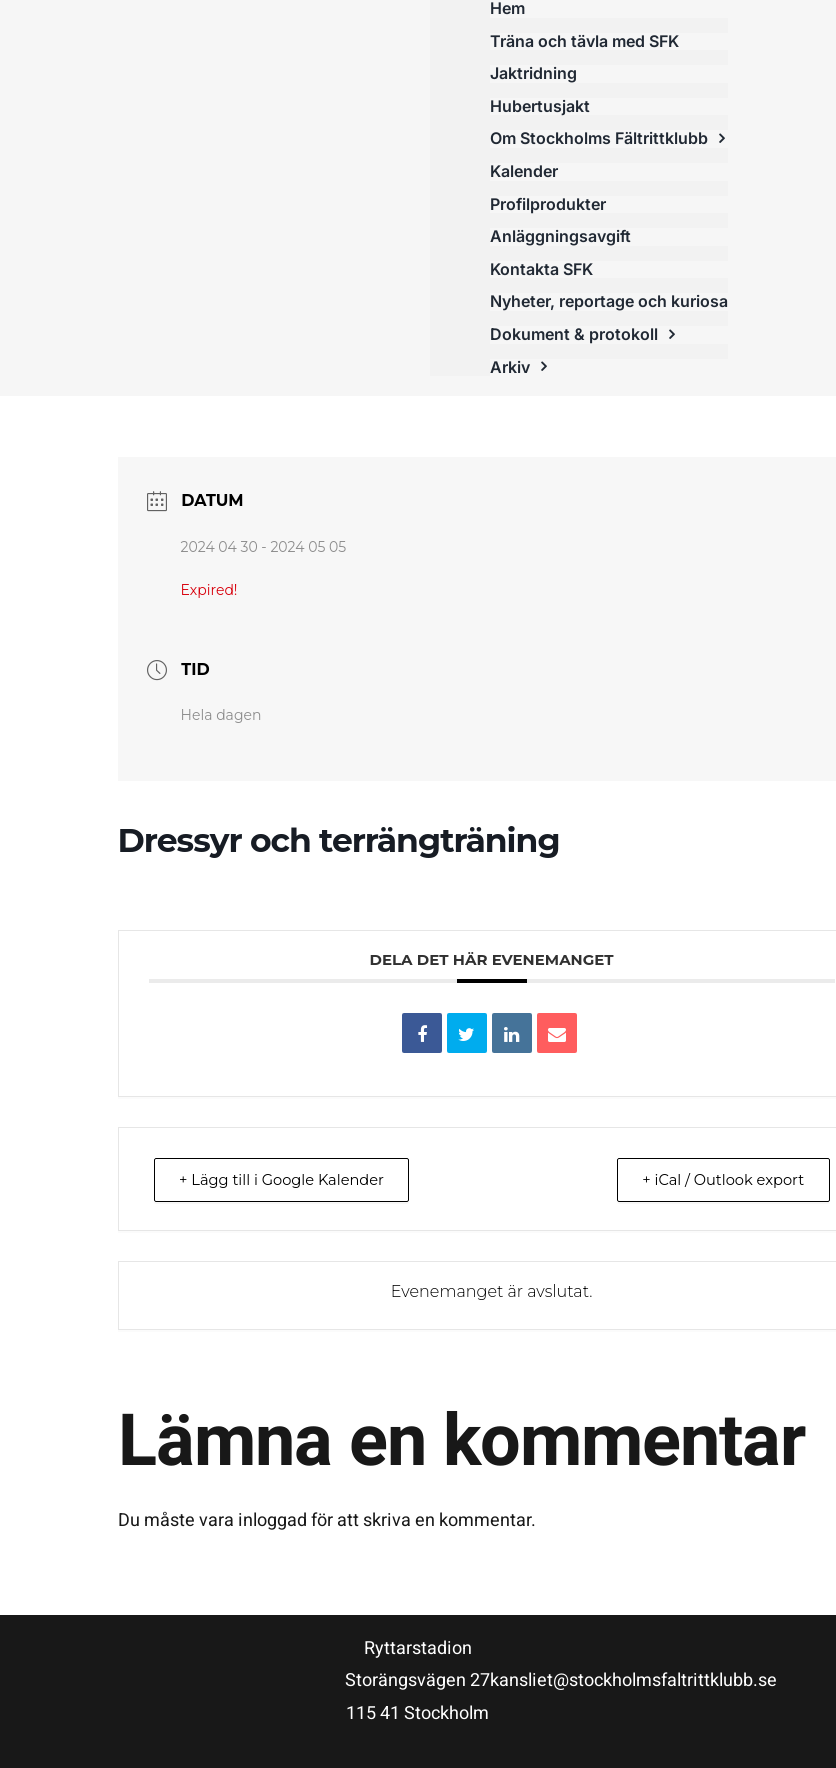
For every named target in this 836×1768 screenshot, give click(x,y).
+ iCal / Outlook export (717, 1179)
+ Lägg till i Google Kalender (288, 1179)
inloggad (272, 1520)
